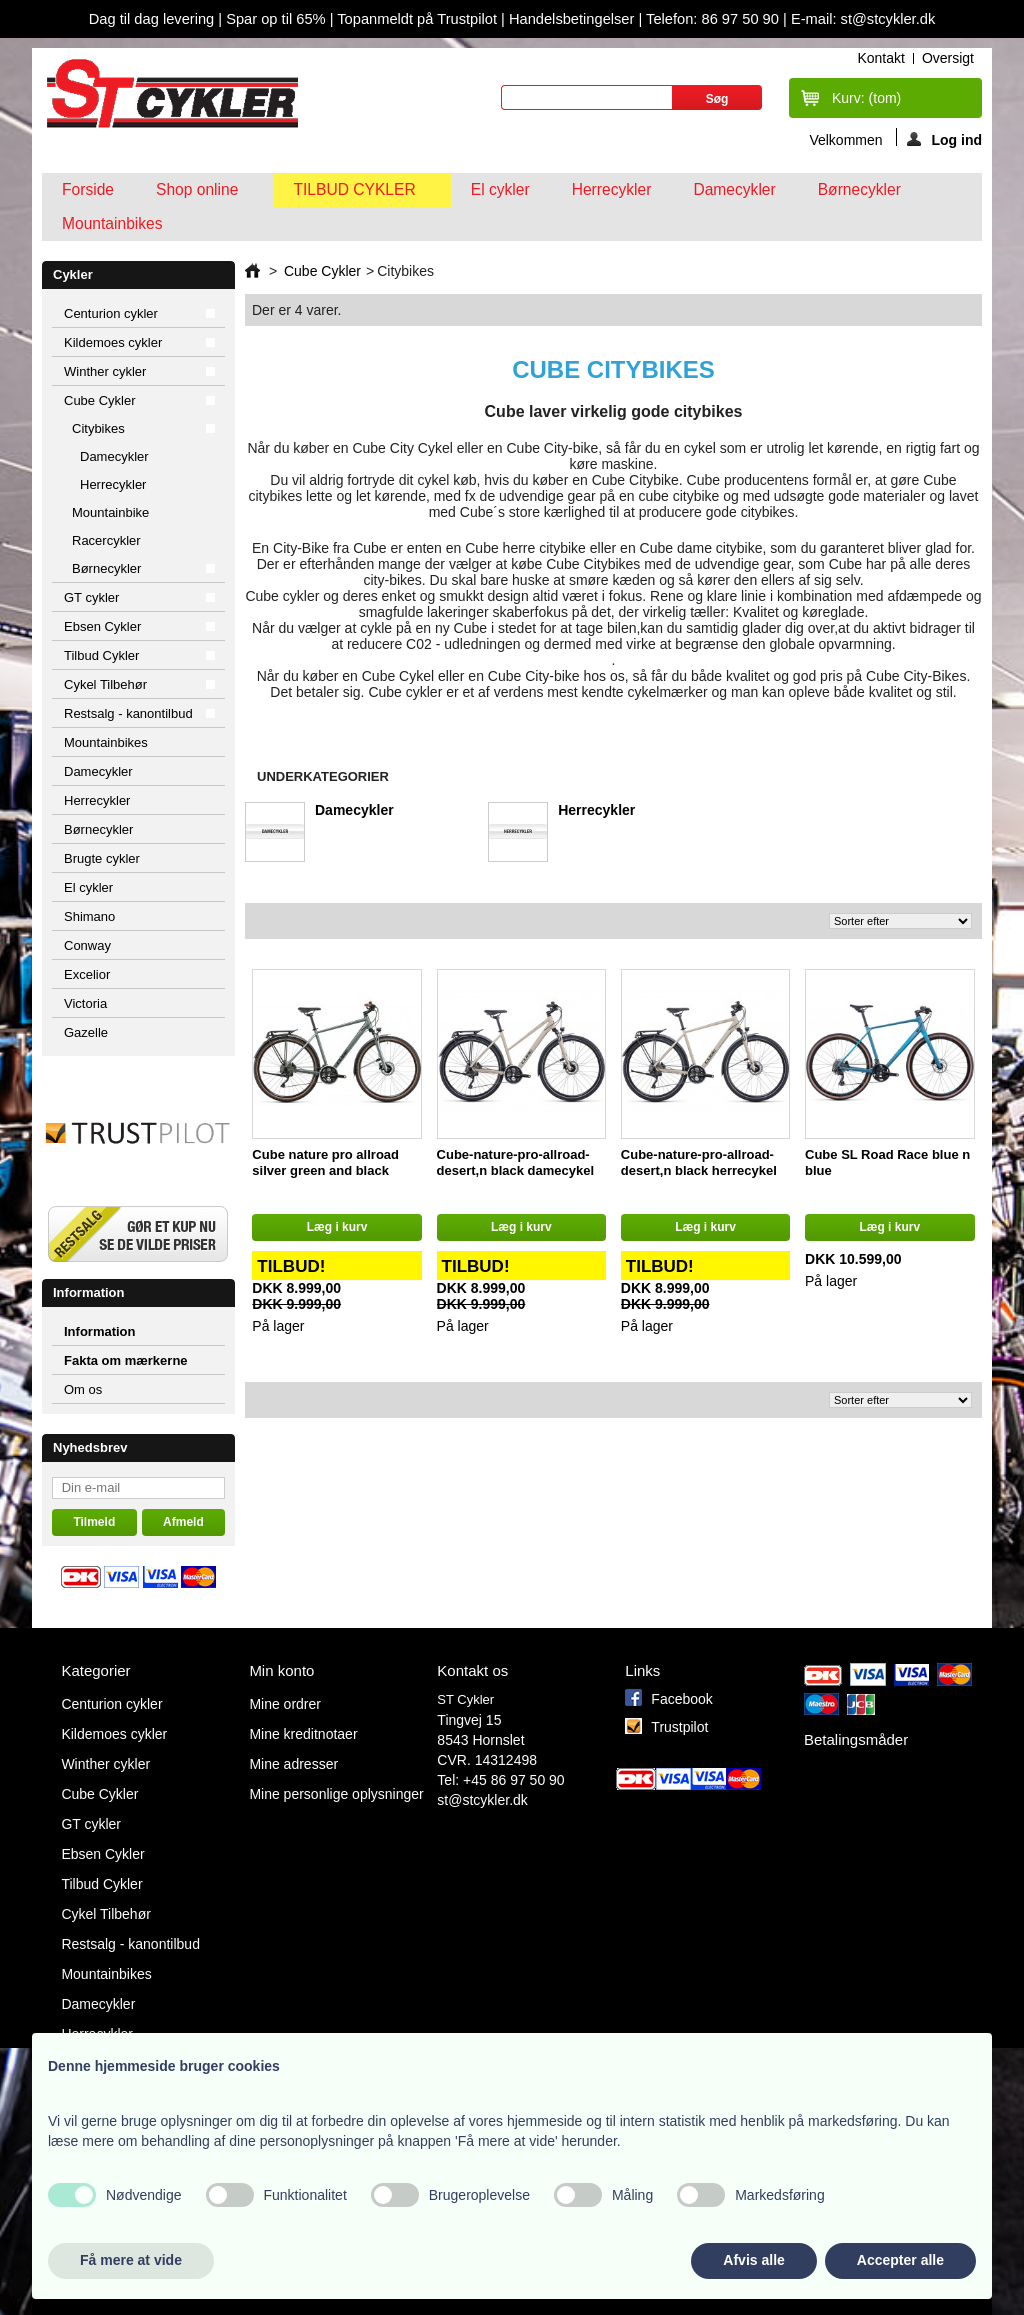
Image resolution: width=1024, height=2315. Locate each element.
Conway (87, 945)
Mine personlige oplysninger (336, 1794)
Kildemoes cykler (113, 342)
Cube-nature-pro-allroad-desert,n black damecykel (516, 1162)
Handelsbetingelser (570, 19)
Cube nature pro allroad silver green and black (325, 1162)
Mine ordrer (285, 1704)
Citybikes (98, 428)
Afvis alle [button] (753, 2260)
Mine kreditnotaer (303, 1734)
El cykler (500, 189)
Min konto (281, 1670)
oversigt (948, 58)
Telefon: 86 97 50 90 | (718, 19)
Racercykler (106, 540)
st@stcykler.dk (482, 1800)
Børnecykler (859, 189)
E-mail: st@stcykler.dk (863, 19)
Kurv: (866, 98)
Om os (83, 1389)
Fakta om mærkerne (126, 1360)
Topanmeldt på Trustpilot (419, 19)
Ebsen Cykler (102, 626)
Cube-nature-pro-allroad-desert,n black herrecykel (699, 1162)
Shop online (199, 194)
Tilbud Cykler (356, 194)
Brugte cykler (102, 858)
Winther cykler (105, 371)
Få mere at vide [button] (131, 2260)
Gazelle (86, 1032)
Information (89, 1292)
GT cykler (91, 597)
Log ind (944, 139)
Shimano (89, 916)
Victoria (85, 1003)
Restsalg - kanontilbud (128, 713)
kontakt (880, 58)
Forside (88, 189)
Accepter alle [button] (900, 2260)
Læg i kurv (337, 1227)
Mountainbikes (112, 223)
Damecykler (734, 189)
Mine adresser (293, 1764)
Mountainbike (110, 512)
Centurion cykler (111, 313)
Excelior (87, 974)
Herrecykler (612, 189)
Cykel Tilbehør (105, 684)
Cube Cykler (100, 400)
